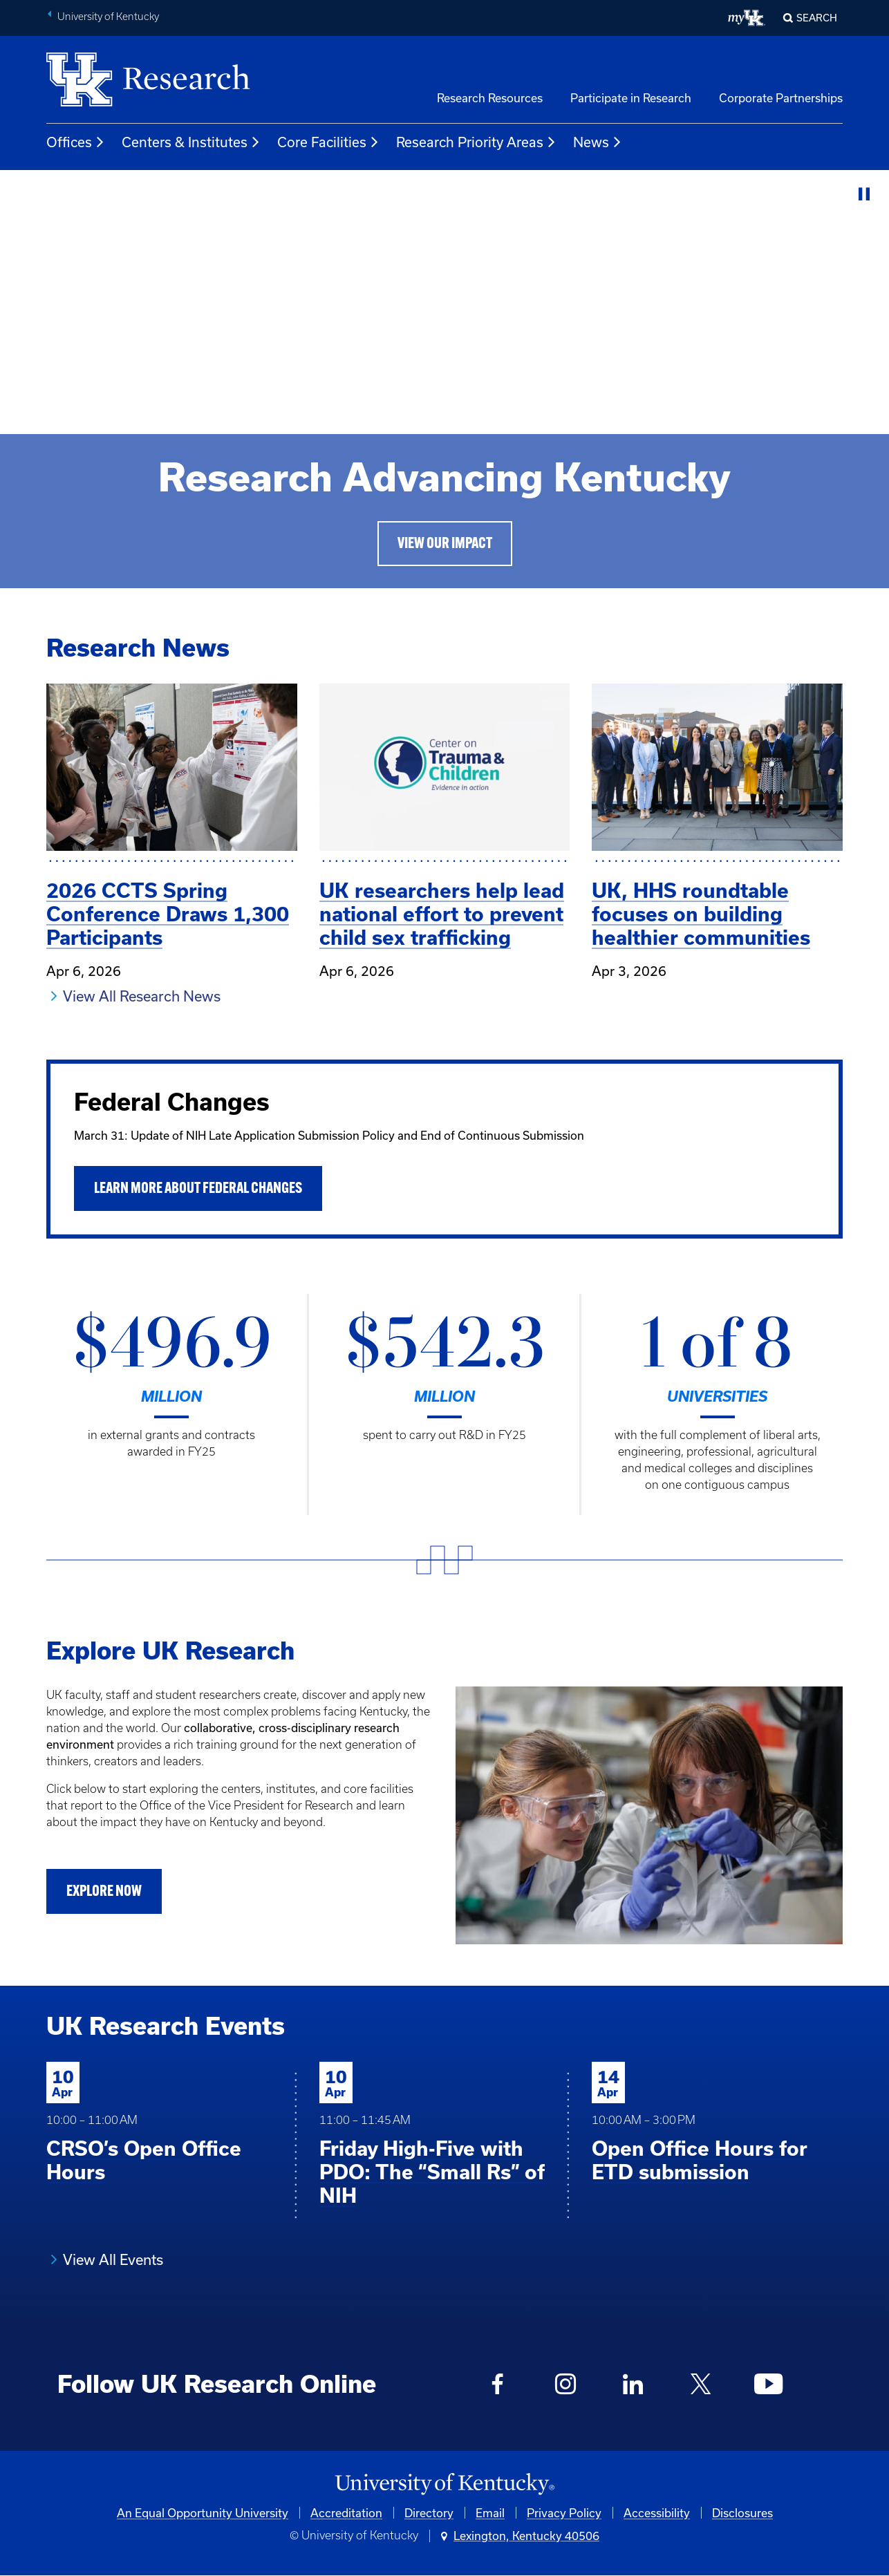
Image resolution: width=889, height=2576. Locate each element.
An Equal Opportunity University (202, 2512)
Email (490, 2512)
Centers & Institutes (191, 142)
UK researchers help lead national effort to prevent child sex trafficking (441, 913)
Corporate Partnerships (781, 97)
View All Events (113, 2259)
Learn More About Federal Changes (198, 1189)
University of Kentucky (108, 16)
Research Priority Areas (476, 142)
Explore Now (104, 1892)
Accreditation (346, 2512)
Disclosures (742, 2512)
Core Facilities (328, 142)
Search (816, 17)
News (597, 142)
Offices (75, 142)
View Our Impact (444, 544)
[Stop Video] (864, 194)
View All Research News (142, 996)
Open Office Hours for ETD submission (699, 2159)
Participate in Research (630, 97)
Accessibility (657, 2512)
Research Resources (490, 97)
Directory (428, 2512)
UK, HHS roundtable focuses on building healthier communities (701, 913)
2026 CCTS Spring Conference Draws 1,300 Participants (167, 913)
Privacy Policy (564, 2512)
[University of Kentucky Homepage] (444, 2484)
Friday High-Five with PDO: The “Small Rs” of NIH (432, 2171)
